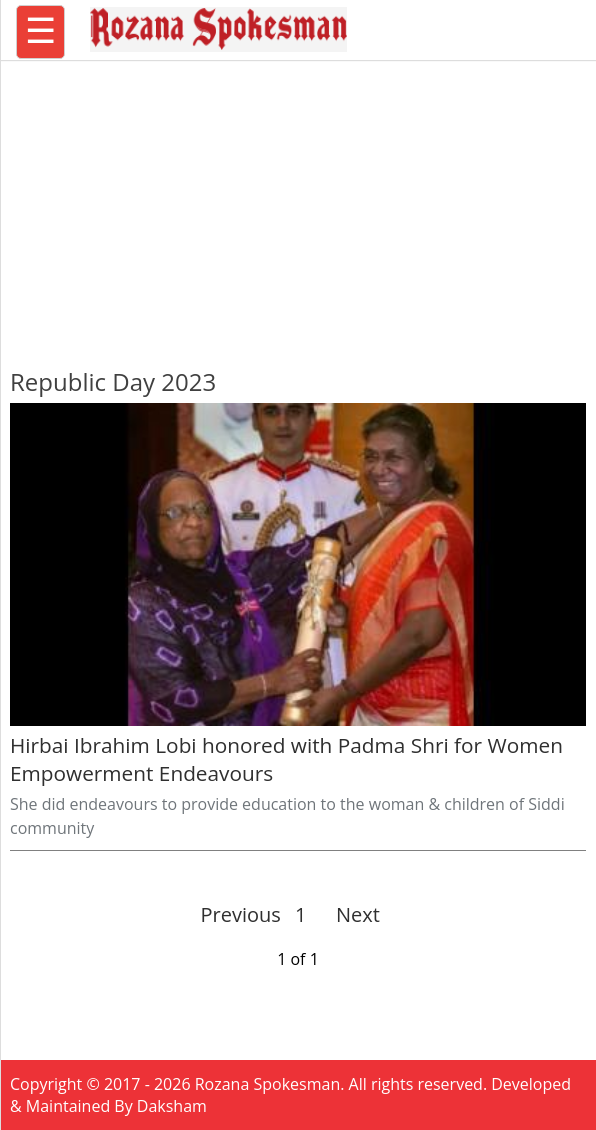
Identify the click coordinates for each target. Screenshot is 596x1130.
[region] (298, 205)
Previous (241, 914)
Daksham (172, 1106)
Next (349, 914)
